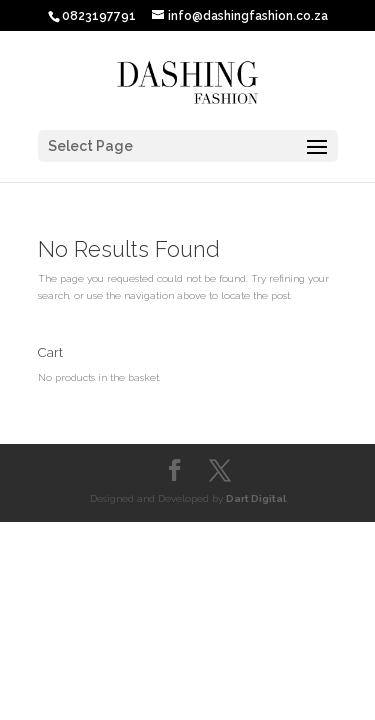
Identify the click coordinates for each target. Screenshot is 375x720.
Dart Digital (256, 498)
